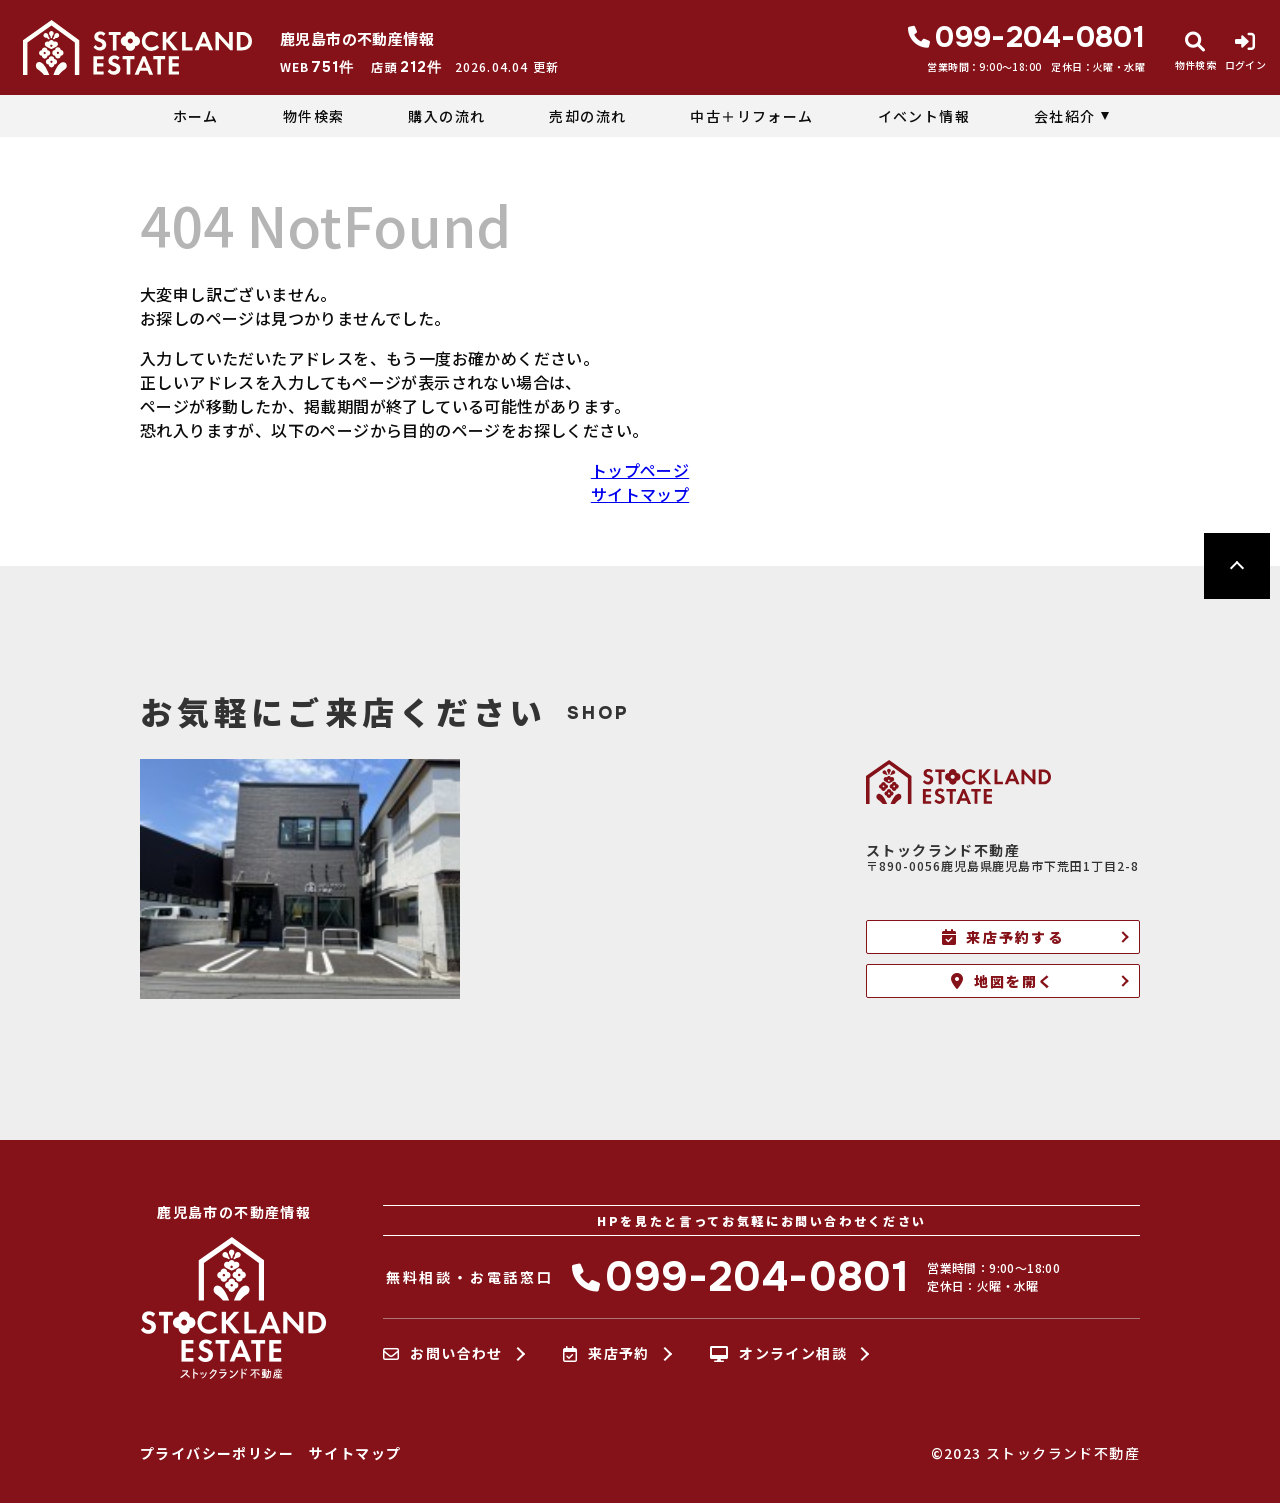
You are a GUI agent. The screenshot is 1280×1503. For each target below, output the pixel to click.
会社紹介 (1065, 116)
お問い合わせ (443, 1354)
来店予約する (1003, 937)
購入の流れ (446, 116)
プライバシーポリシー (217, 1453)
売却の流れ (587, 116)
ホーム (196, 116)
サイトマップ (640, 494)
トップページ (640, 470)
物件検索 (314, 116)
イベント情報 (924, 116)
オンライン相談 (778, 1354)
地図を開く (1002, 981)
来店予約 (606, 1354)
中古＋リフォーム (751, 116)
